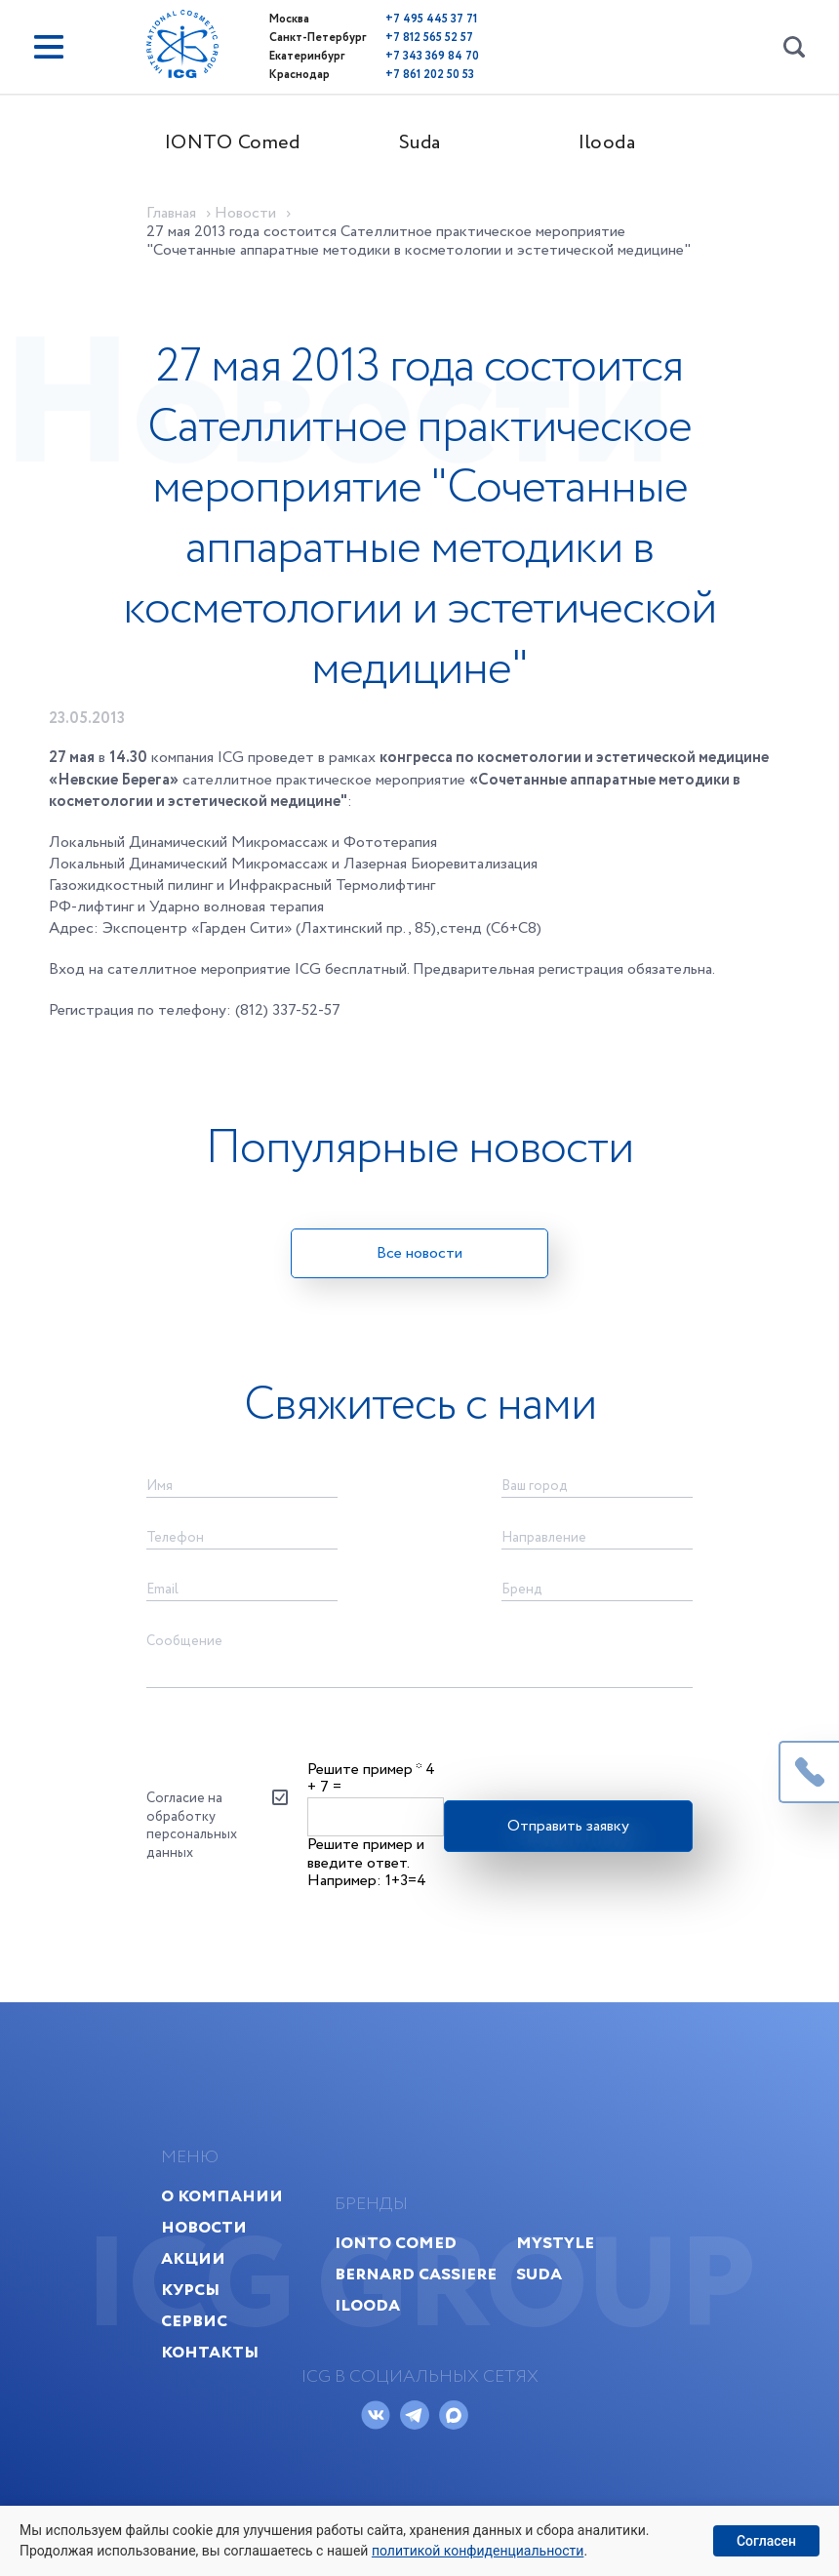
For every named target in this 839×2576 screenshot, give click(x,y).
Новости (204, 2227)
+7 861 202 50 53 (429, 74)
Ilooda (607, 143)
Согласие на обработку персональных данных (191, 1825)
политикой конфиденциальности (477, 2550)
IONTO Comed (232, 143)
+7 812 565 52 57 (429, 37)
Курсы (190, 2289)
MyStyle (555, 2243)
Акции (193, 2258)
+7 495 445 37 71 (431, 19)
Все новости (419, 1253)
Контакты (210, 2352)
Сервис (194, 2321)
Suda (420, 143)
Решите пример (364, 1769)
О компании (222, 2196)
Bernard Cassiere (416, 2274)
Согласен (766, 2541)
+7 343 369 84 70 (432, 56)
